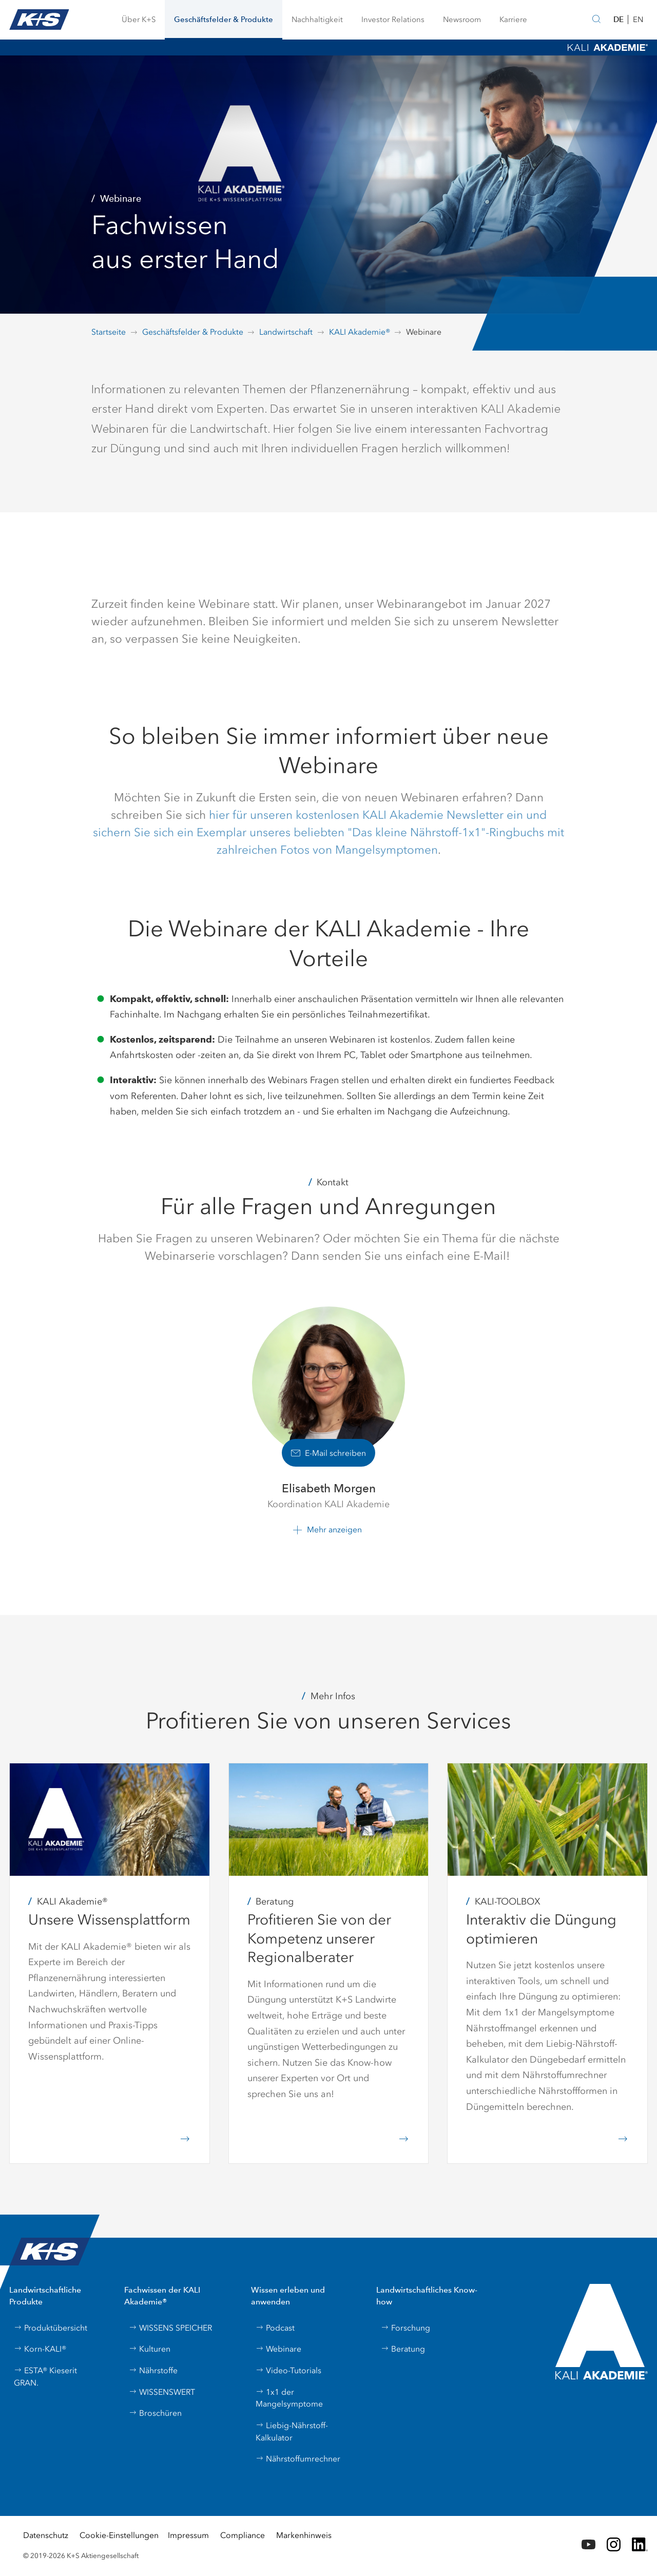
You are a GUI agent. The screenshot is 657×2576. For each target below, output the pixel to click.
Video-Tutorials (288, 2370)
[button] (138, 20)
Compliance (242, 2535)
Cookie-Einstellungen (119, 2535)
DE (618, 19)
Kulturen (149, 2349)
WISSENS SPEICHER (170, 2328)
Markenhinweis (304, 2535)
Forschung (405, 2328)
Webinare (278, 2349)
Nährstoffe (153, 2370)
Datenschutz (45, 2535)
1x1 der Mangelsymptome (289, 2398)
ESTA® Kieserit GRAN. (45, 2377)
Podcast (275, 2328)
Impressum (188, 2535)
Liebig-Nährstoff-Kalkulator (292, 2431)
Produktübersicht (50, 2328)
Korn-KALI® (40, 2349)
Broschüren (155, 2413)
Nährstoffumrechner (298, 2459)
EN (638, 19)
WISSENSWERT (162, 2392)
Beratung (403, 2349)
